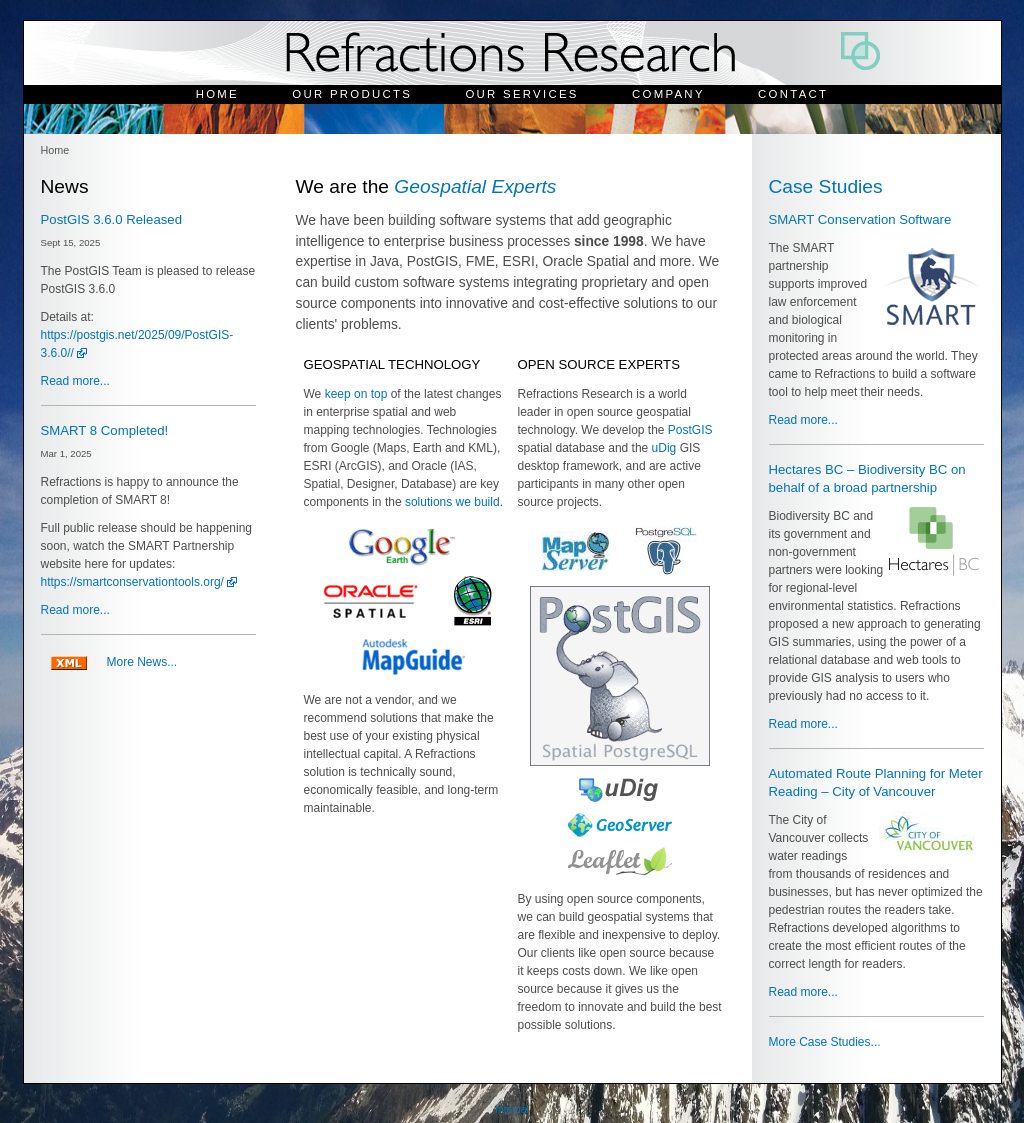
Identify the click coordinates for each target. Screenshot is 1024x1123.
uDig (664, 448)
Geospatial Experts (475, 186)
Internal (511, 1109)
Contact (793, 94)
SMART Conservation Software (860, 219)
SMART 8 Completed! (105, 430)
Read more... (75, 381)
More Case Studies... (825, 1042)
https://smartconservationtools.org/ (132, 582)
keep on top (356, 394)
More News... (142, 662)
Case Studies (826, 186)
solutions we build (452, 502)
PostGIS (690, 430)
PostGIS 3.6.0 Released (111, 219)
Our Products (352, 94)
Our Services (521, 94)
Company (668, 94)
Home (217, 94)
